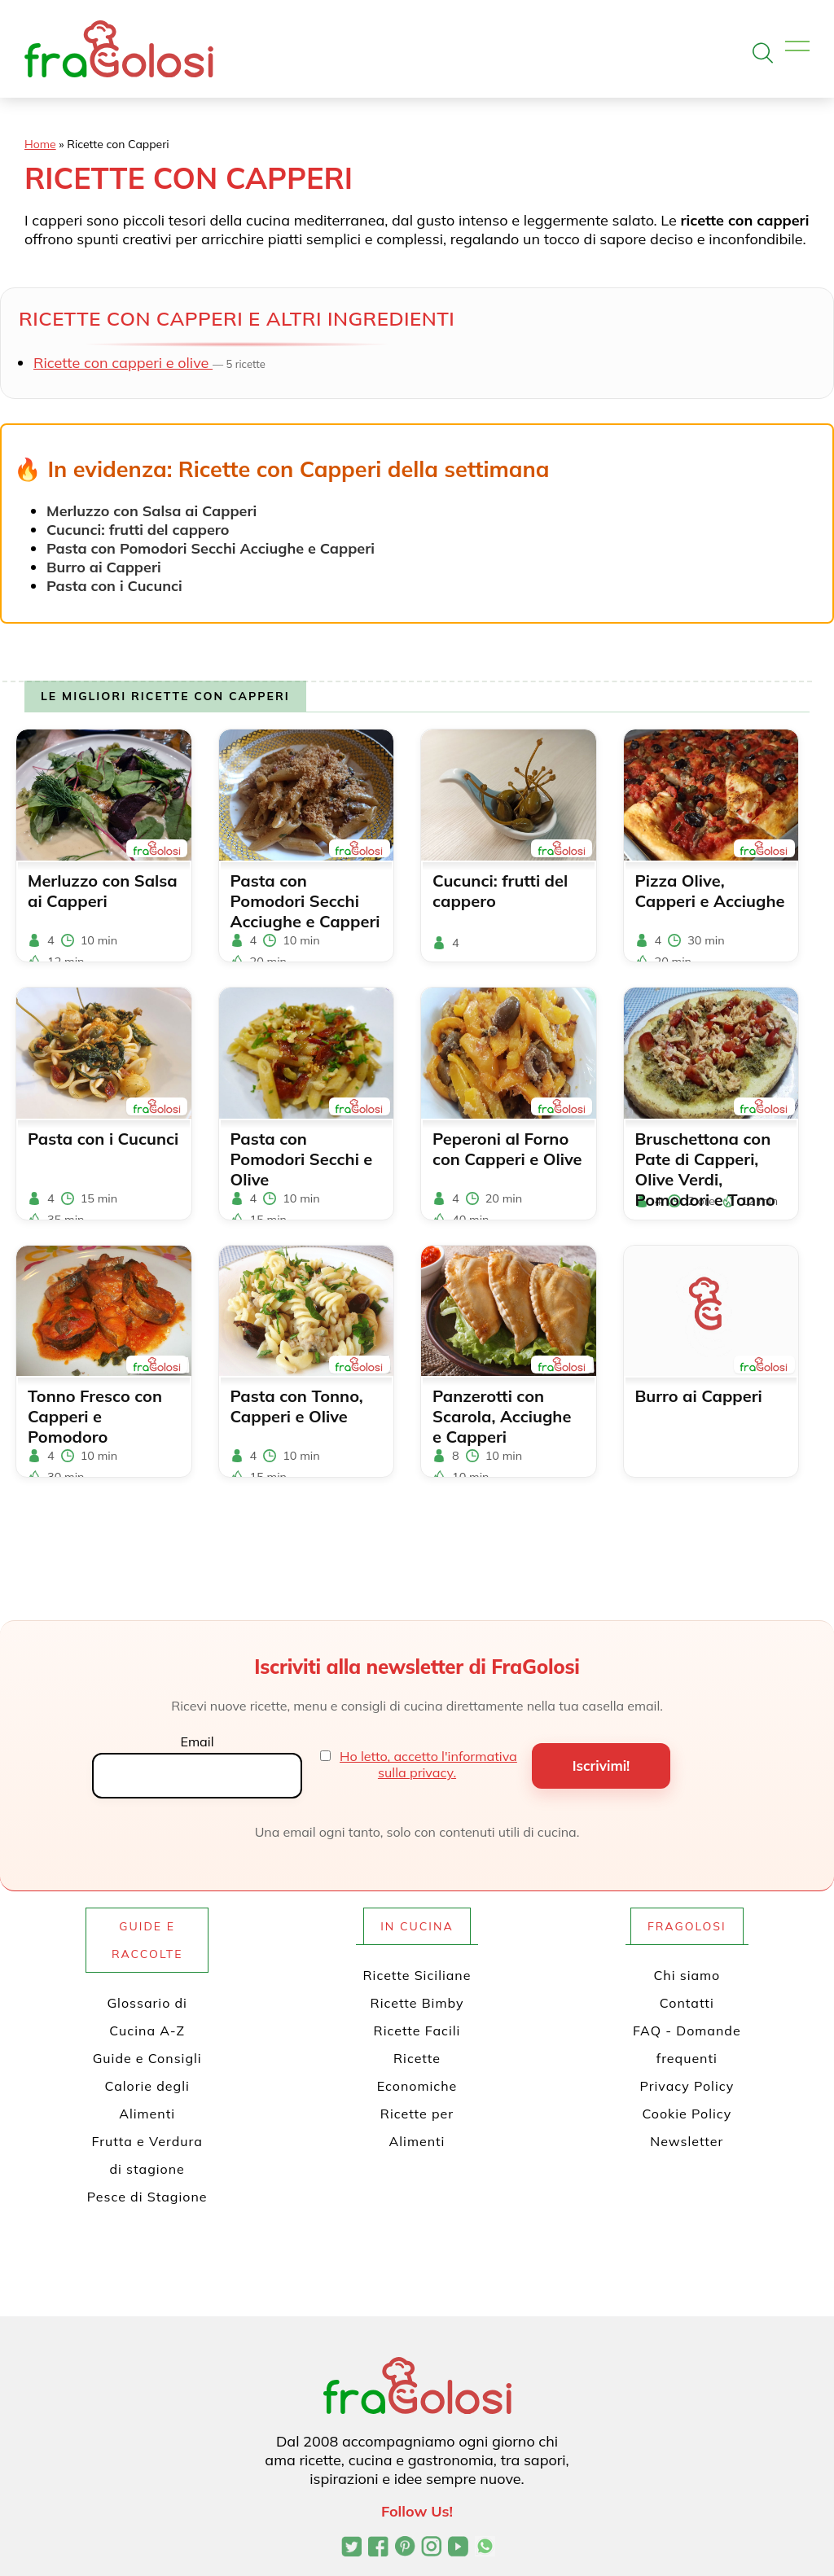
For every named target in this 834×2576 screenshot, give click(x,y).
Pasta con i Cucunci (114, 585)
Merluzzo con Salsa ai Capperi (151, 511)
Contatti (687, 2003)
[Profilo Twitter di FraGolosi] (351, 2548)
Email (196, 1741)
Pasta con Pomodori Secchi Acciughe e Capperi (210, 548)
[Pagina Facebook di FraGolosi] (378, 2548)
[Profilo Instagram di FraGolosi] (431, 2548)
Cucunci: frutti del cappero (137, 529)
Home (40, 144)
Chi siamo (686, 1975)
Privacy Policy (686, 2086)
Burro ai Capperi (103, 567)
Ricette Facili (417, 2030)
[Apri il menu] (797, 47)
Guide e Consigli (147, 2058)
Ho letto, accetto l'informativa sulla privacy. (428, 1764)
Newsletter (686, 2141)
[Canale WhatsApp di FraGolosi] (485, 2548)
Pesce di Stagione (147, 2196)
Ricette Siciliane (417, 1975)
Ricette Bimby (417, 2003)
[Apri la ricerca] (763, 53)
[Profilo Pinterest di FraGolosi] (405, 2548)
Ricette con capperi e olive (123, 362)
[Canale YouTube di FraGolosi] (458, 2548)
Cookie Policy (686, 2113)
